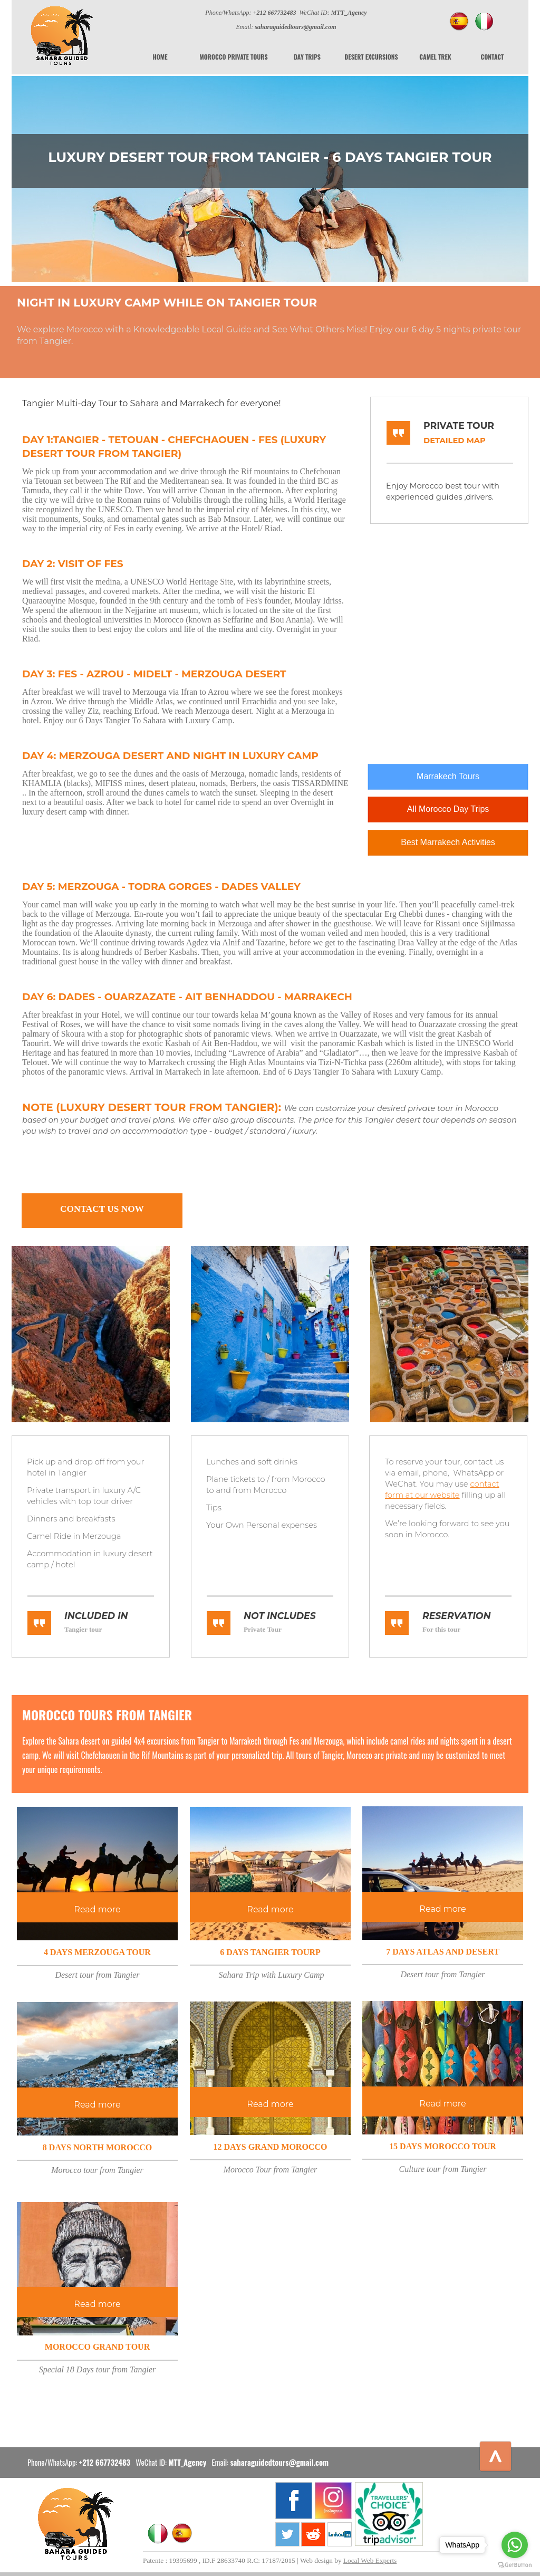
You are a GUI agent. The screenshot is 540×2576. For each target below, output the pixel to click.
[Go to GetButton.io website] (515, 2565)
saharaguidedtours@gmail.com (279, 2462)
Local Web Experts (370, 2560)
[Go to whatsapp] (515, 2545)
